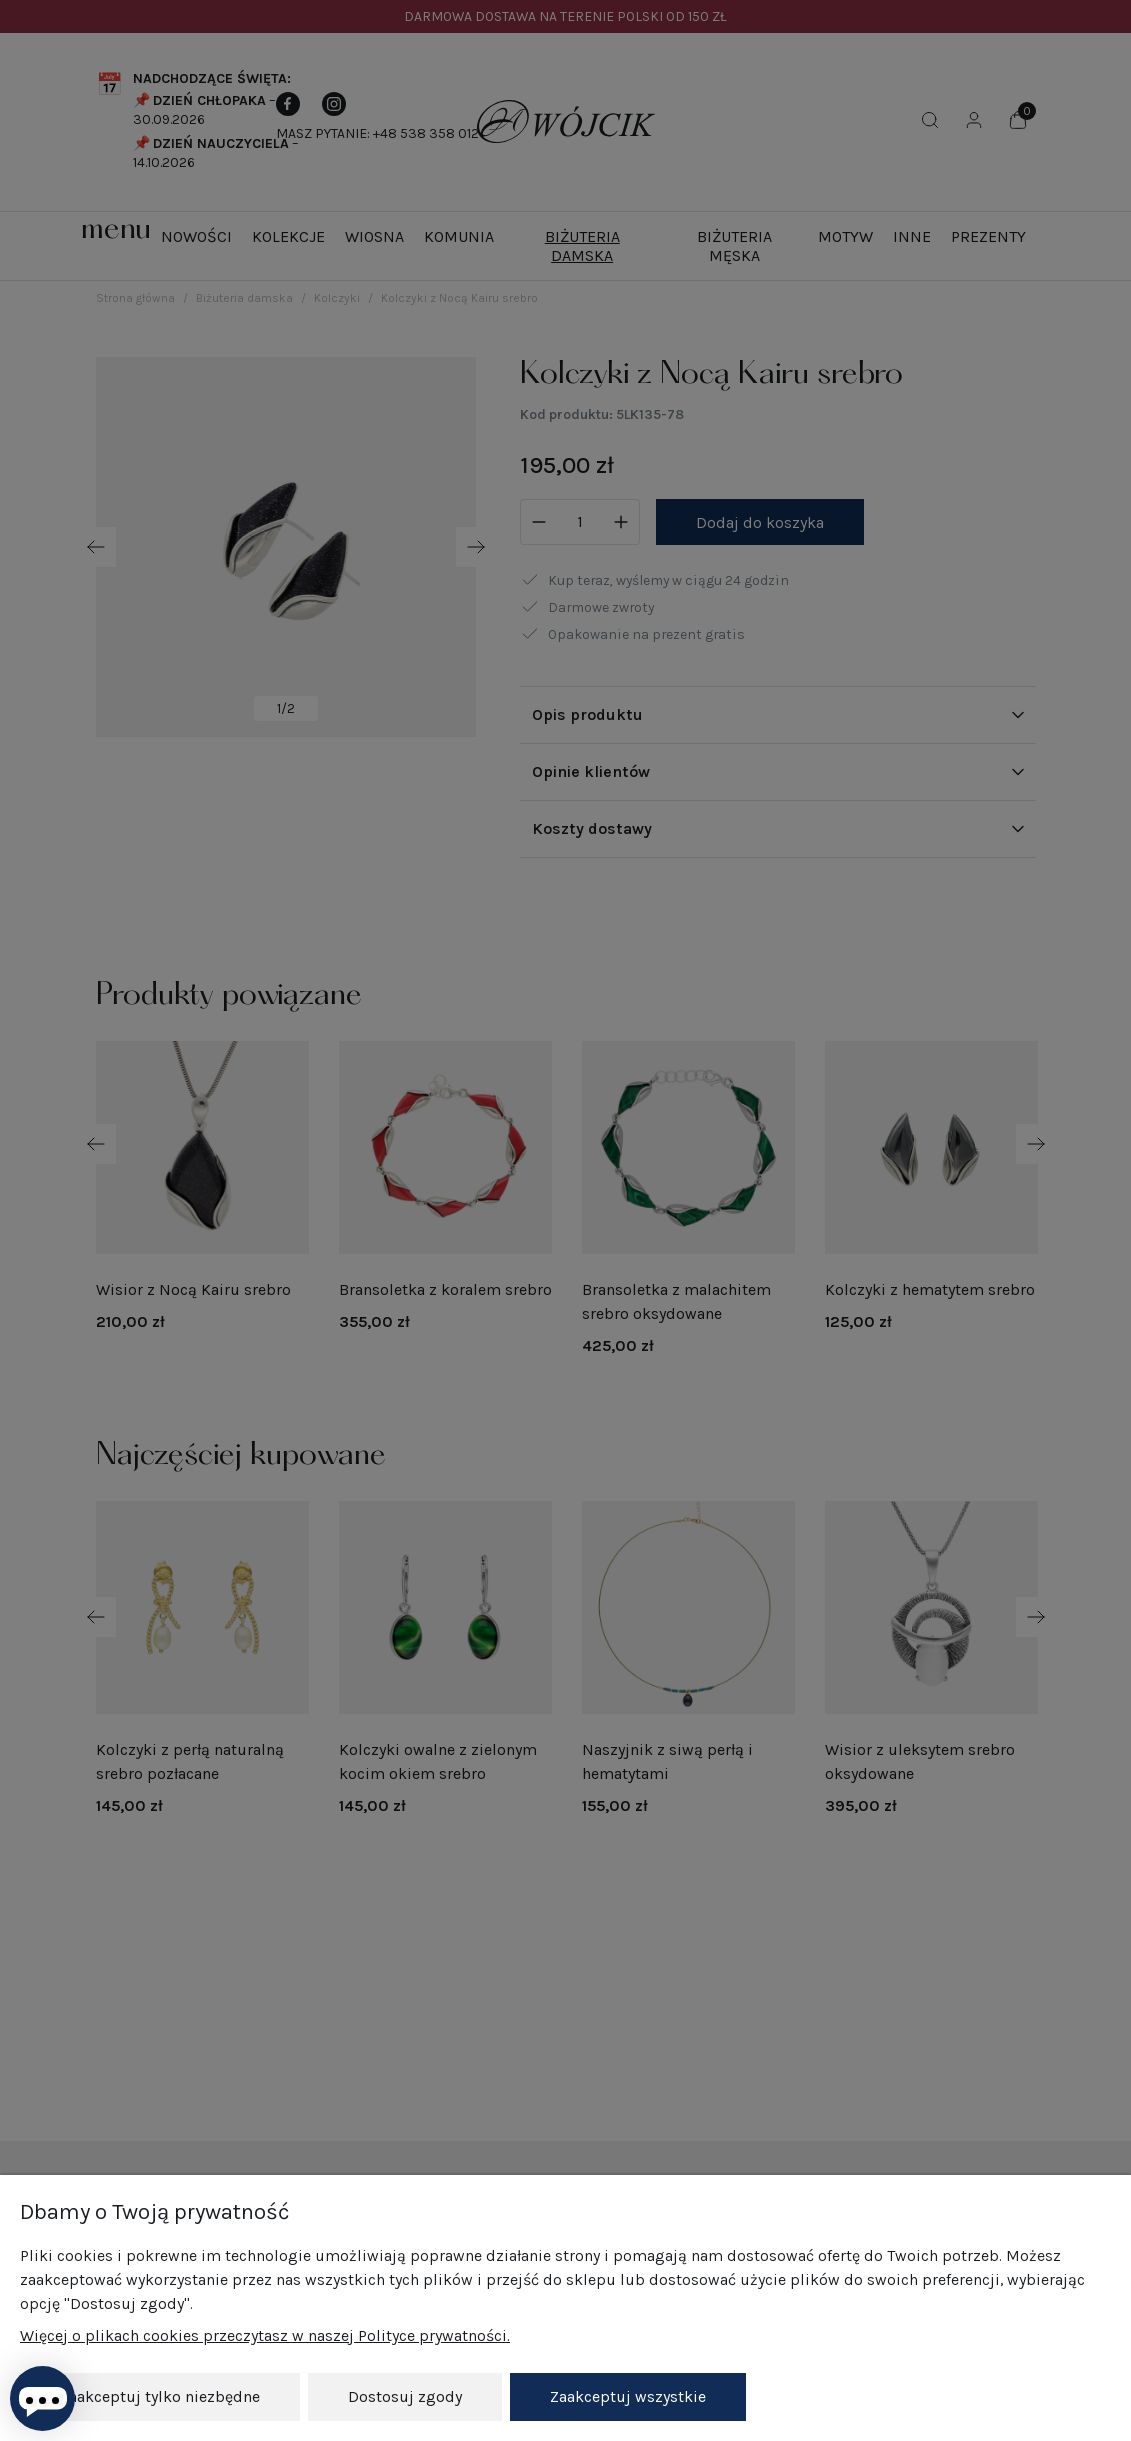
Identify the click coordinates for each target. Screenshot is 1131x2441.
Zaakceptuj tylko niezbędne (160, 2396)
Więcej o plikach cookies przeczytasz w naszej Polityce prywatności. (265, 2336)
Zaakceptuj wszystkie (628, 2396)
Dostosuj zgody (405, 2396)
